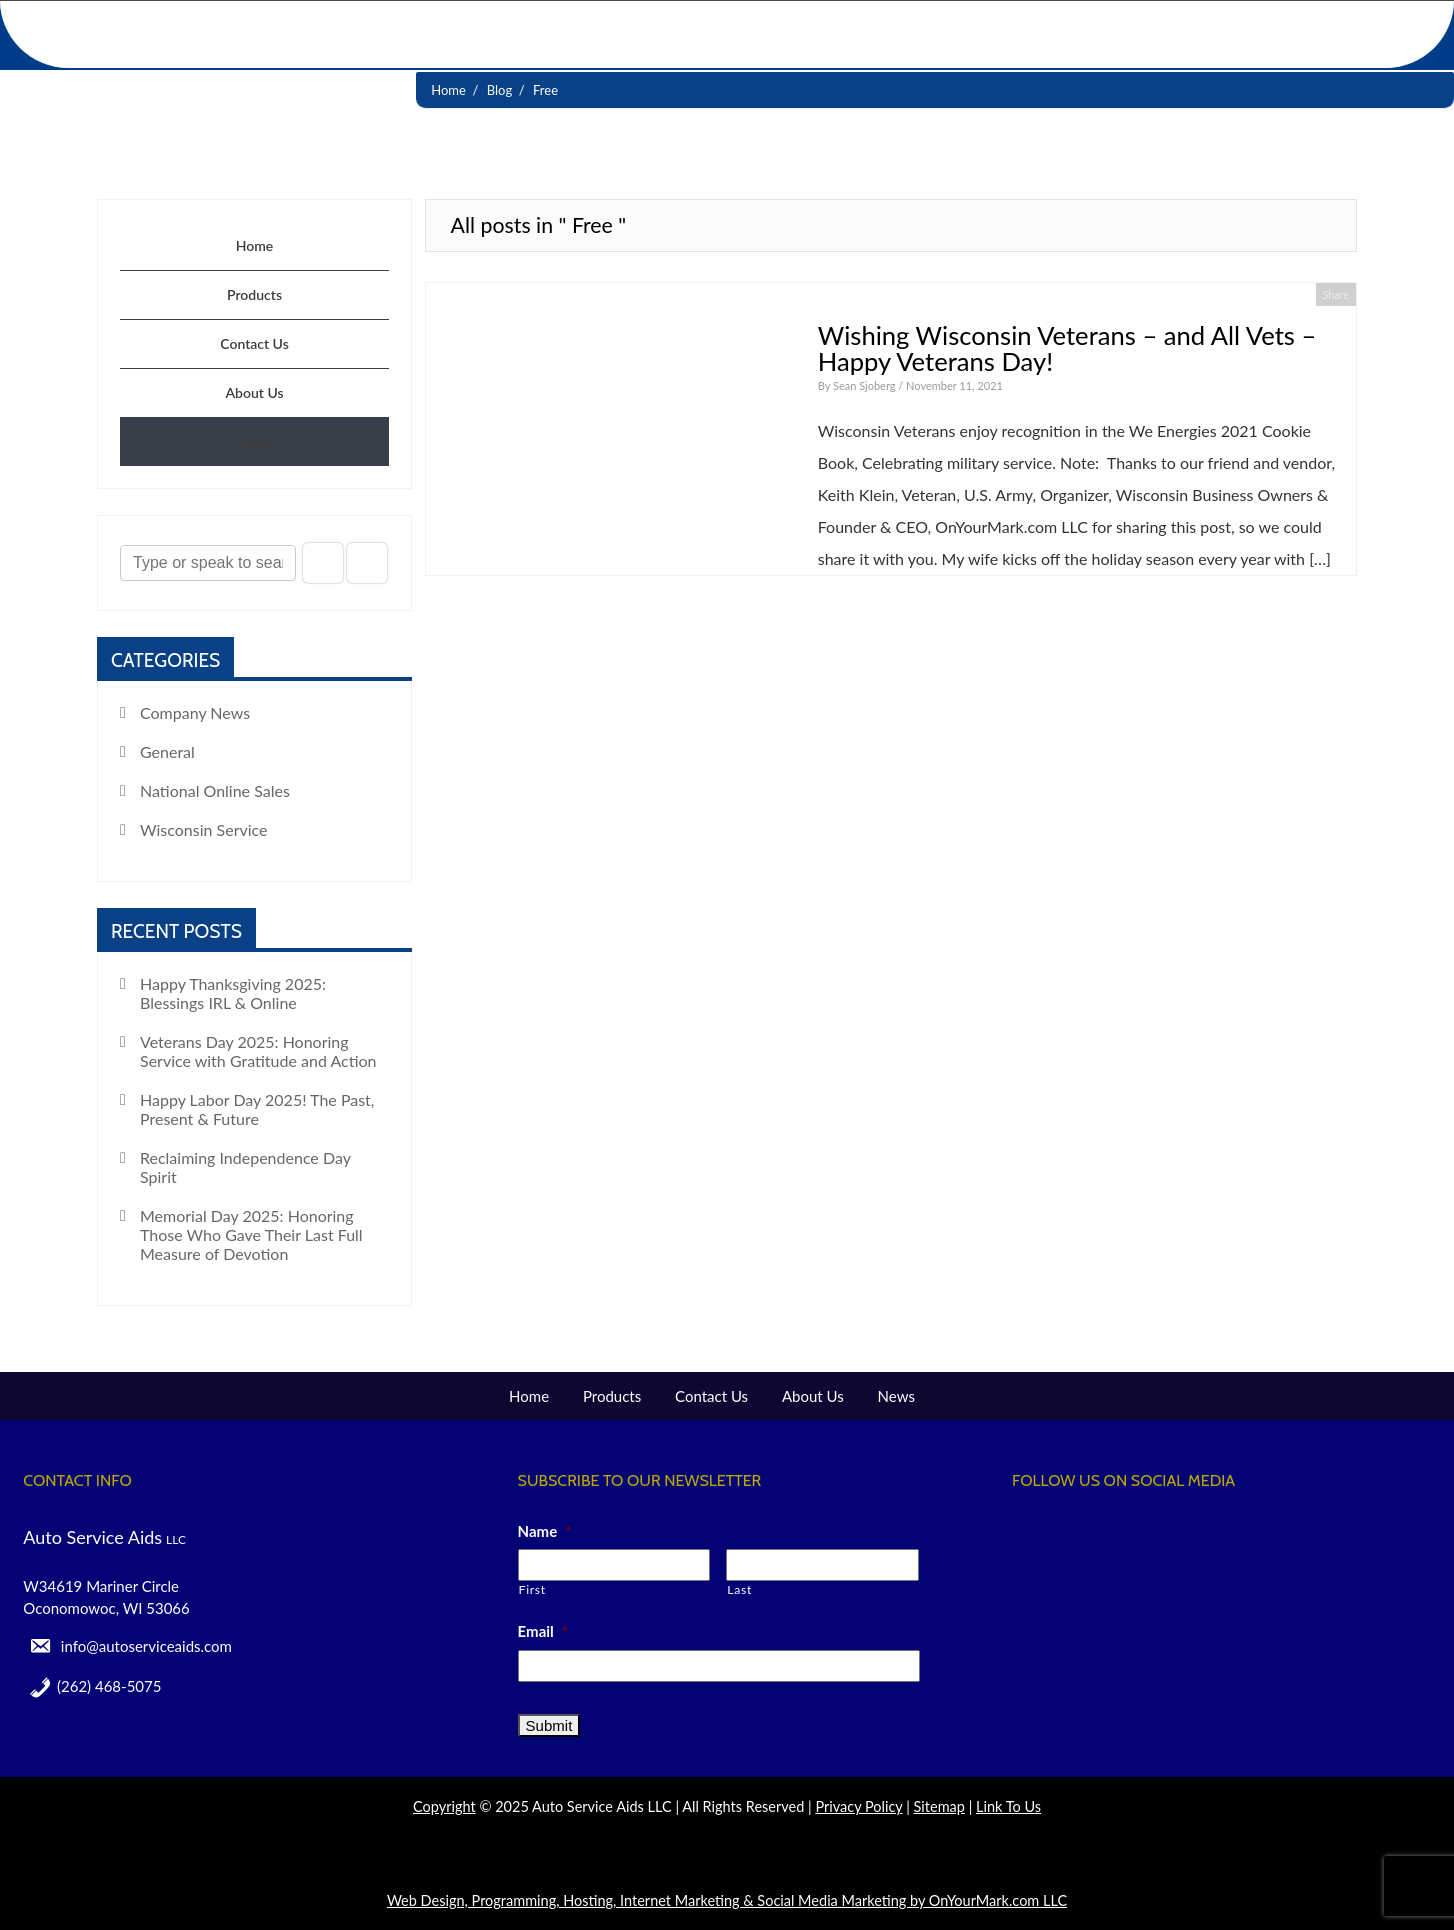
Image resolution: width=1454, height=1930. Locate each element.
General (167, 751)
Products (254, 294)
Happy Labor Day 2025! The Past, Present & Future (257, 1109)
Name (545, 1531)
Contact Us (254, 343)
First (532, 1589)
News (254, 441)
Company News (195, 712)
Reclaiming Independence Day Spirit (245, 1167)
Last (739, 1589)
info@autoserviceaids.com (146, 1646)
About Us (254, 392)
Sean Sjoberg (865, 385)
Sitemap (939, 1806)
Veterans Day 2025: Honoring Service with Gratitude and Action (258, 1051)
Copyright (444, 1806)
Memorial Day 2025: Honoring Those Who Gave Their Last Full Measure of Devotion (251, 1234)
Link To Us (1008, 1806)
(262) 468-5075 (109, 1686)
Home (255, 245)
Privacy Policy (858, 1806)
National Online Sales (215, 790)
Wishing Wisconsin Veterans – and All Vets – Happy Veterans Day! (1067, 348)
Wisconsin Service (204, 829)
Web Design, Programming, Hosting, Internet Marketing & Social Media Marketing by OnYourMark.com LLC (727, 1900)
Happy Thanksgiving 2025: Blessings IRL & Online (233, 993)
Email (543, 1631)
